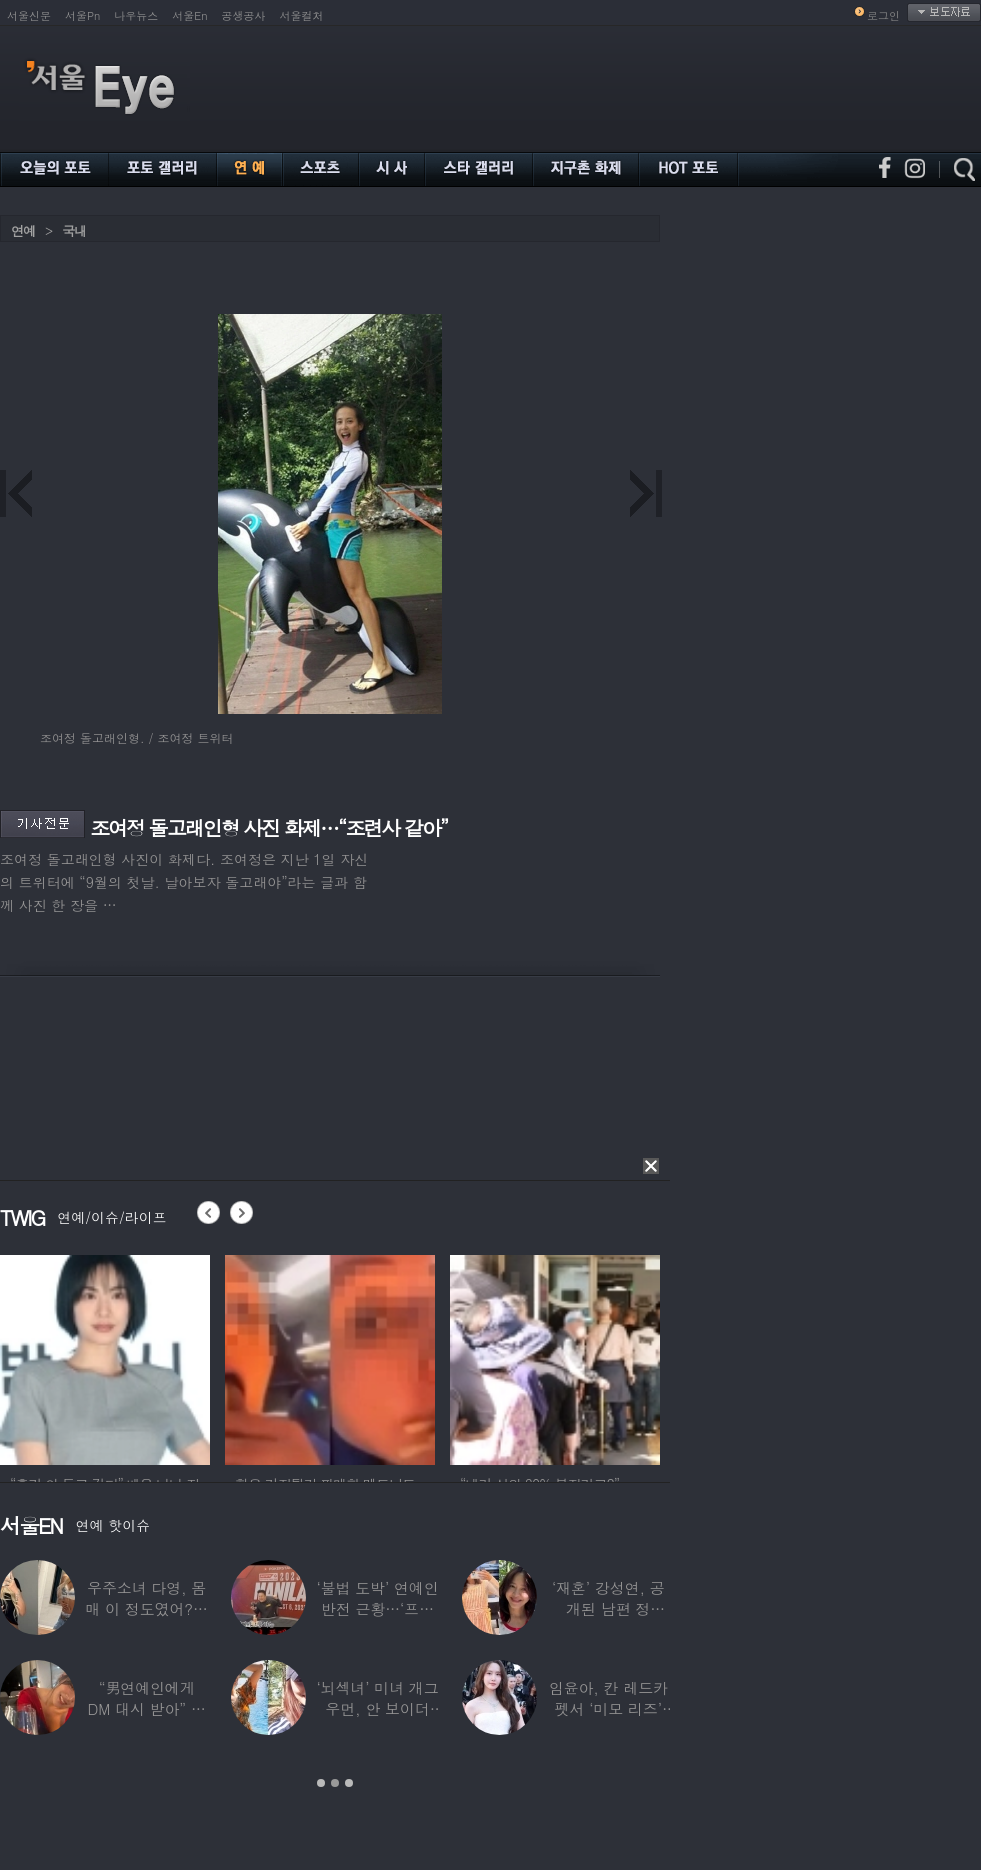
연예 (23, 230)
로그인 (883, 15)
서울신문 (29, 15)
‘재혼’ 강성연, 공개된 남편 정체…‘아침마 (608, 1608)
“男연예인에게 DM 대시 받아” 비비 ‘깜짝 (147, 1708)
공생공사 (244, 15)
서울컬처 (302, 15)
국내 (74, 230)
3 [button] (349, 1783)
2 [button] (335, 1783)
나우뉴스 (136, 15)
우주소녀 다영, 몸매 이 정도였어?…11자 (147, 1608)
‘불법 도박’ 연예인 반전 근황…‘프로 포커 (377, 1608)
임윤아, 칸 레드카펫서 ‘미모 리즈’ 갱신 (608, 1708)
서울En (189, 15)
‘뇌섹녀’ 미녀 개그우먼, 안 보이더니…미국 (377, 1708)
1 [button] (321, 1783)
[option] (105, 1357)
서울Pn (82, 15)
